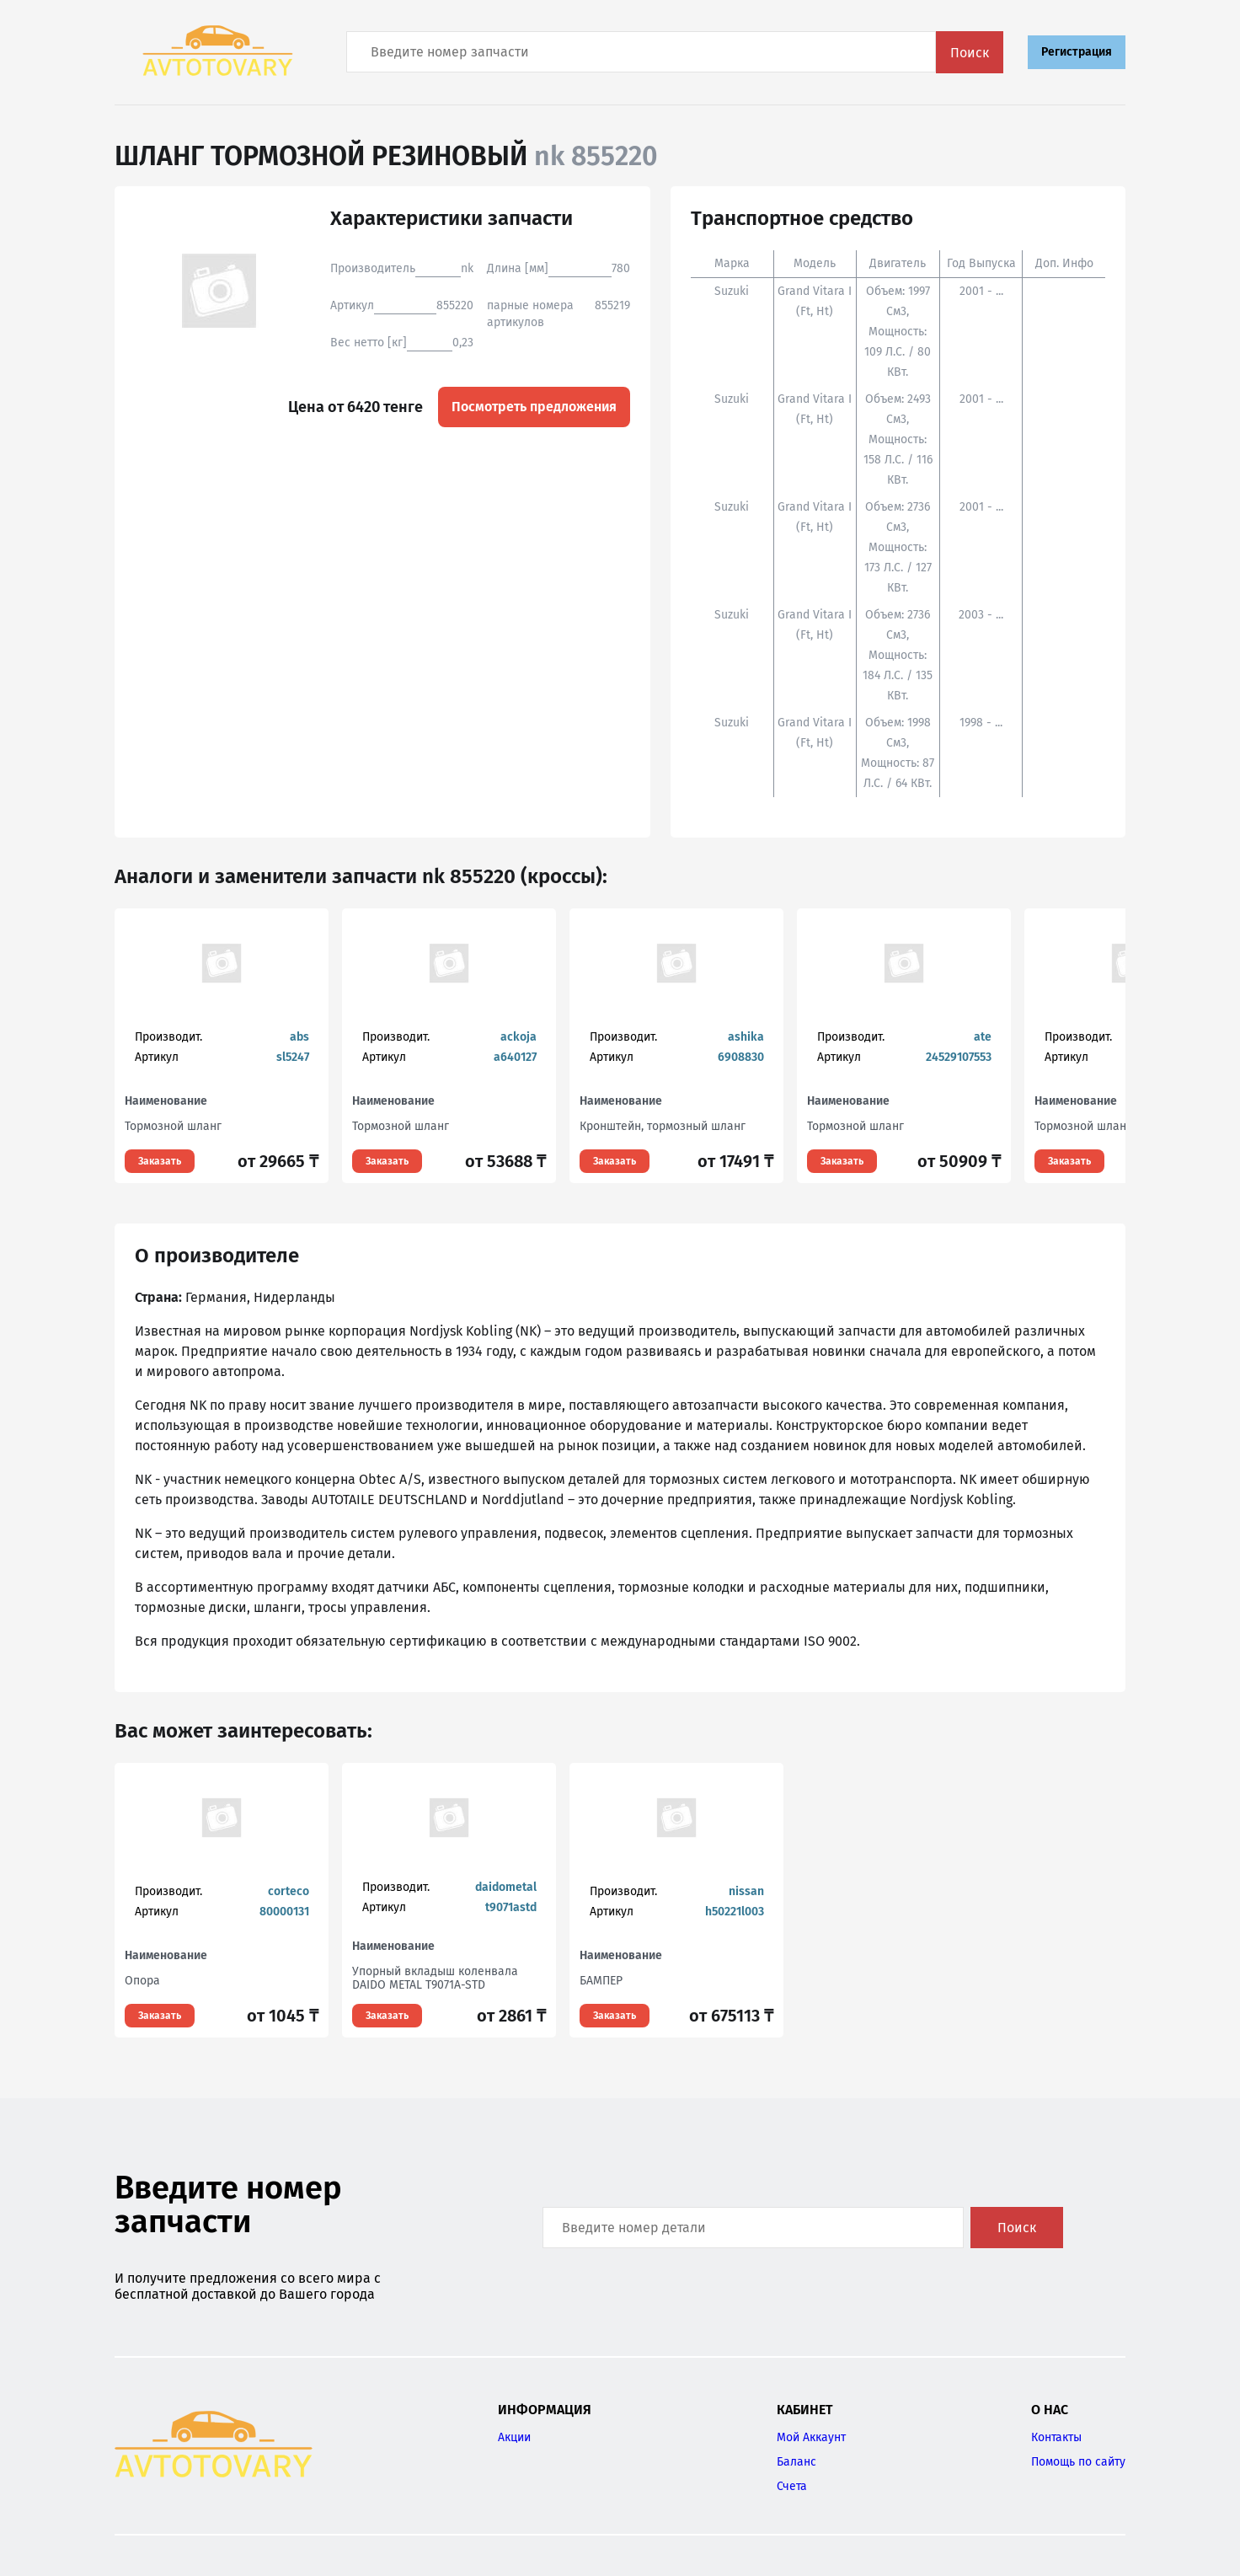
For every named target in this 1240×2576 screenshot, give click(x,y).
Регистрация (1076, 52)
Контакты (1056, 2437)
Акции (514, 2437)
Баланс (796, 2462)
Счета (792, 2486)
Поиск (969, 53)
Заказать (159, 1161)
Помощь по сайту (1078, 2462)
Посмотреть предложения (534, 407)
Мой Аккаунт (811, 2437)
